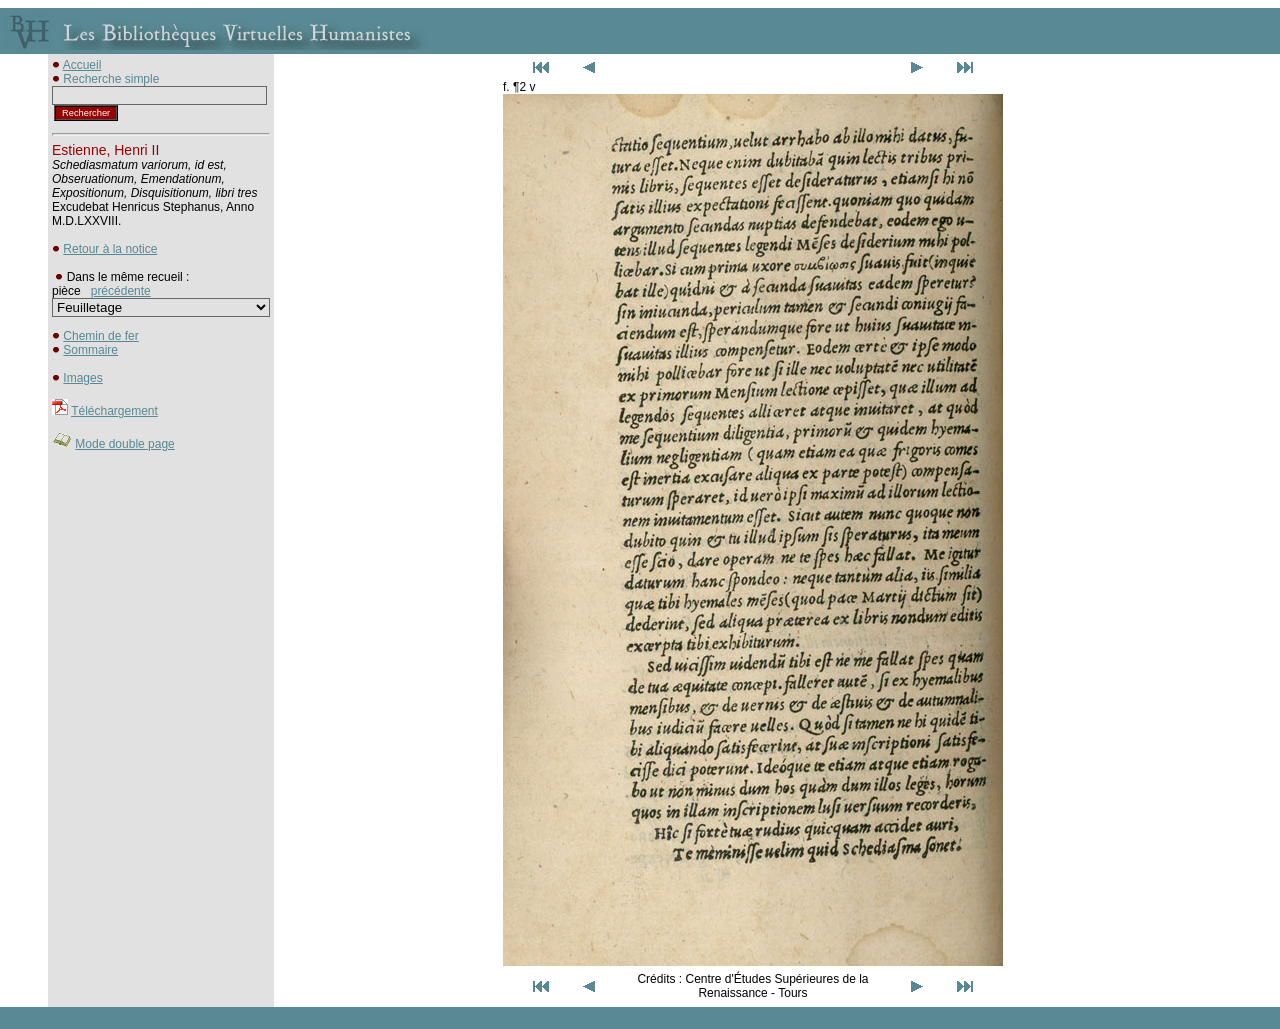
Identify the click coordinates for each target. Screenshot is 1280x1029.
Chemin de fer (100, 336)
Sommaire (90, 350)
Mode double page (124, 444)
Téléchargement (114, 411)
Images (82, 378)
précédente (121, 291)
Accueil (82, 65)
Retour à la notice (110, 249)
